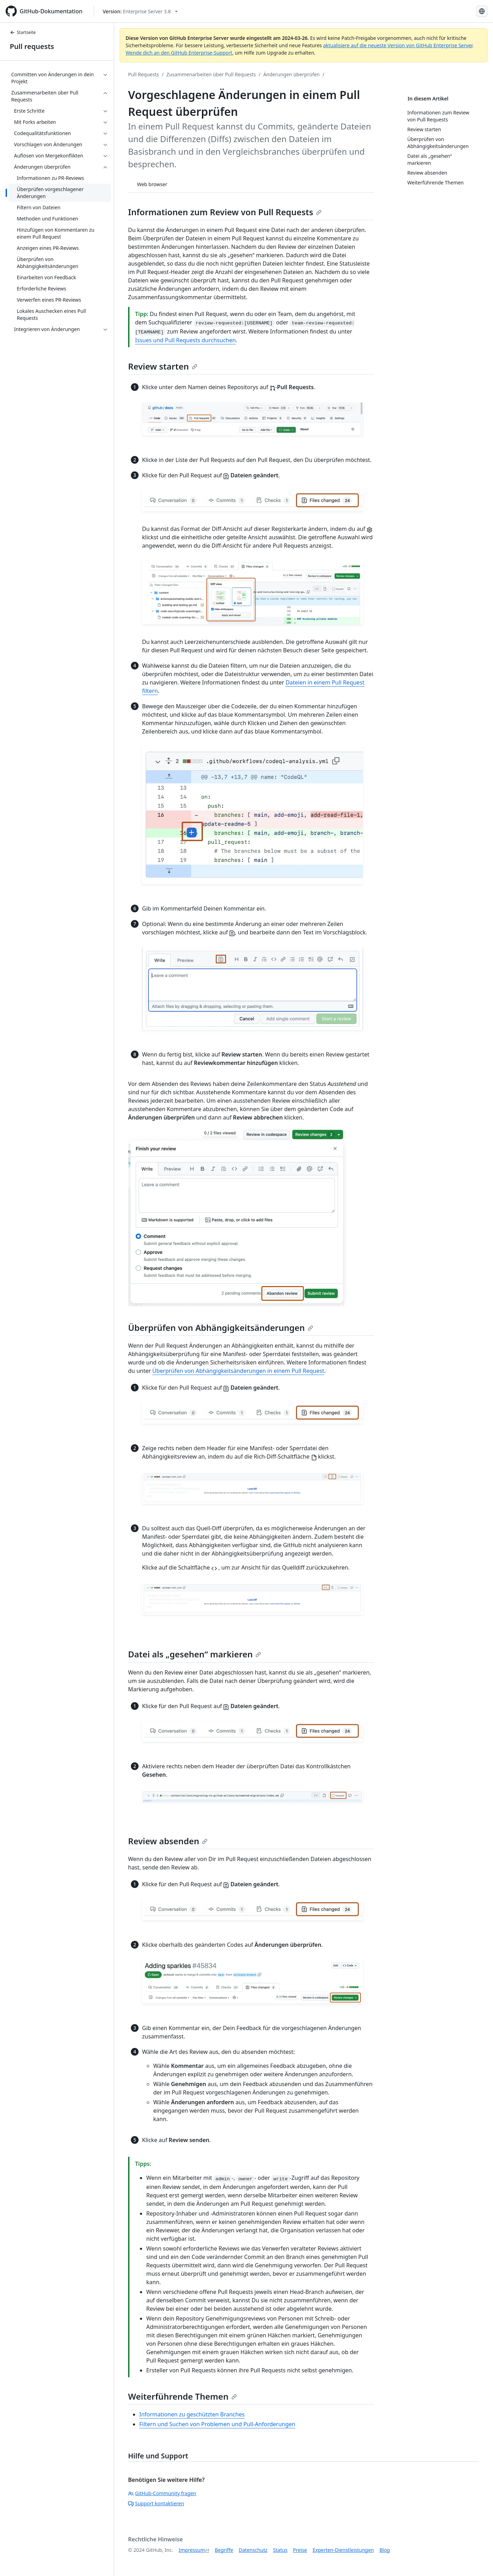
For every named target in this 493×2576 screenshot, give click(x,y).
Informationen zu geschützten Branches (192, 2414)
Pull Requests (143, 74)
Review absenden (167, 1841)
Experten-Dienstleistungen (343, 2550)
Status (280, 2550)
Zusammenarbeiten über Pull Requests (211, 74)
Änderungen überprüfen (291, 74)
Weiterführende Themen (182, 2396)
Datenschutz (253, 2550)
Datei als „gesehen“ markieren (194, 1654)
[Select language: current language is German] (481, 11)
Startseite (23, 32)
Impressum (192, 2550)
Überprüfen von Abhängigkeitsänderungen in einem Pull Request (238, 1371)
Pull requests (32, 46)
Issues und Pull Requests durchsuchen (185, 340)
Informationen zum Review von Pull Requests (225, 212)
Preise (300, 2550)
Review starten (162, 366)
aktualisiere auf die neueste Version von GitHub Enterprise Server (397, 45)
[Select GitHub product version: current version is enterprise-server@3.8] (140, 11)
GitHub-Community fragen (162, 2493)
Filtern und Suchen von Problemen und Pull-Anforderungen (217, 2424)
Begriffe (224, 2550)
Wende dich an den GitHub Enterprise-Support (179, 52)
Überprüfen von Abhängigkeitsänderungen (220, 1327)
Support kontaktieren (156, 2503)
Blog (385, 2550)
